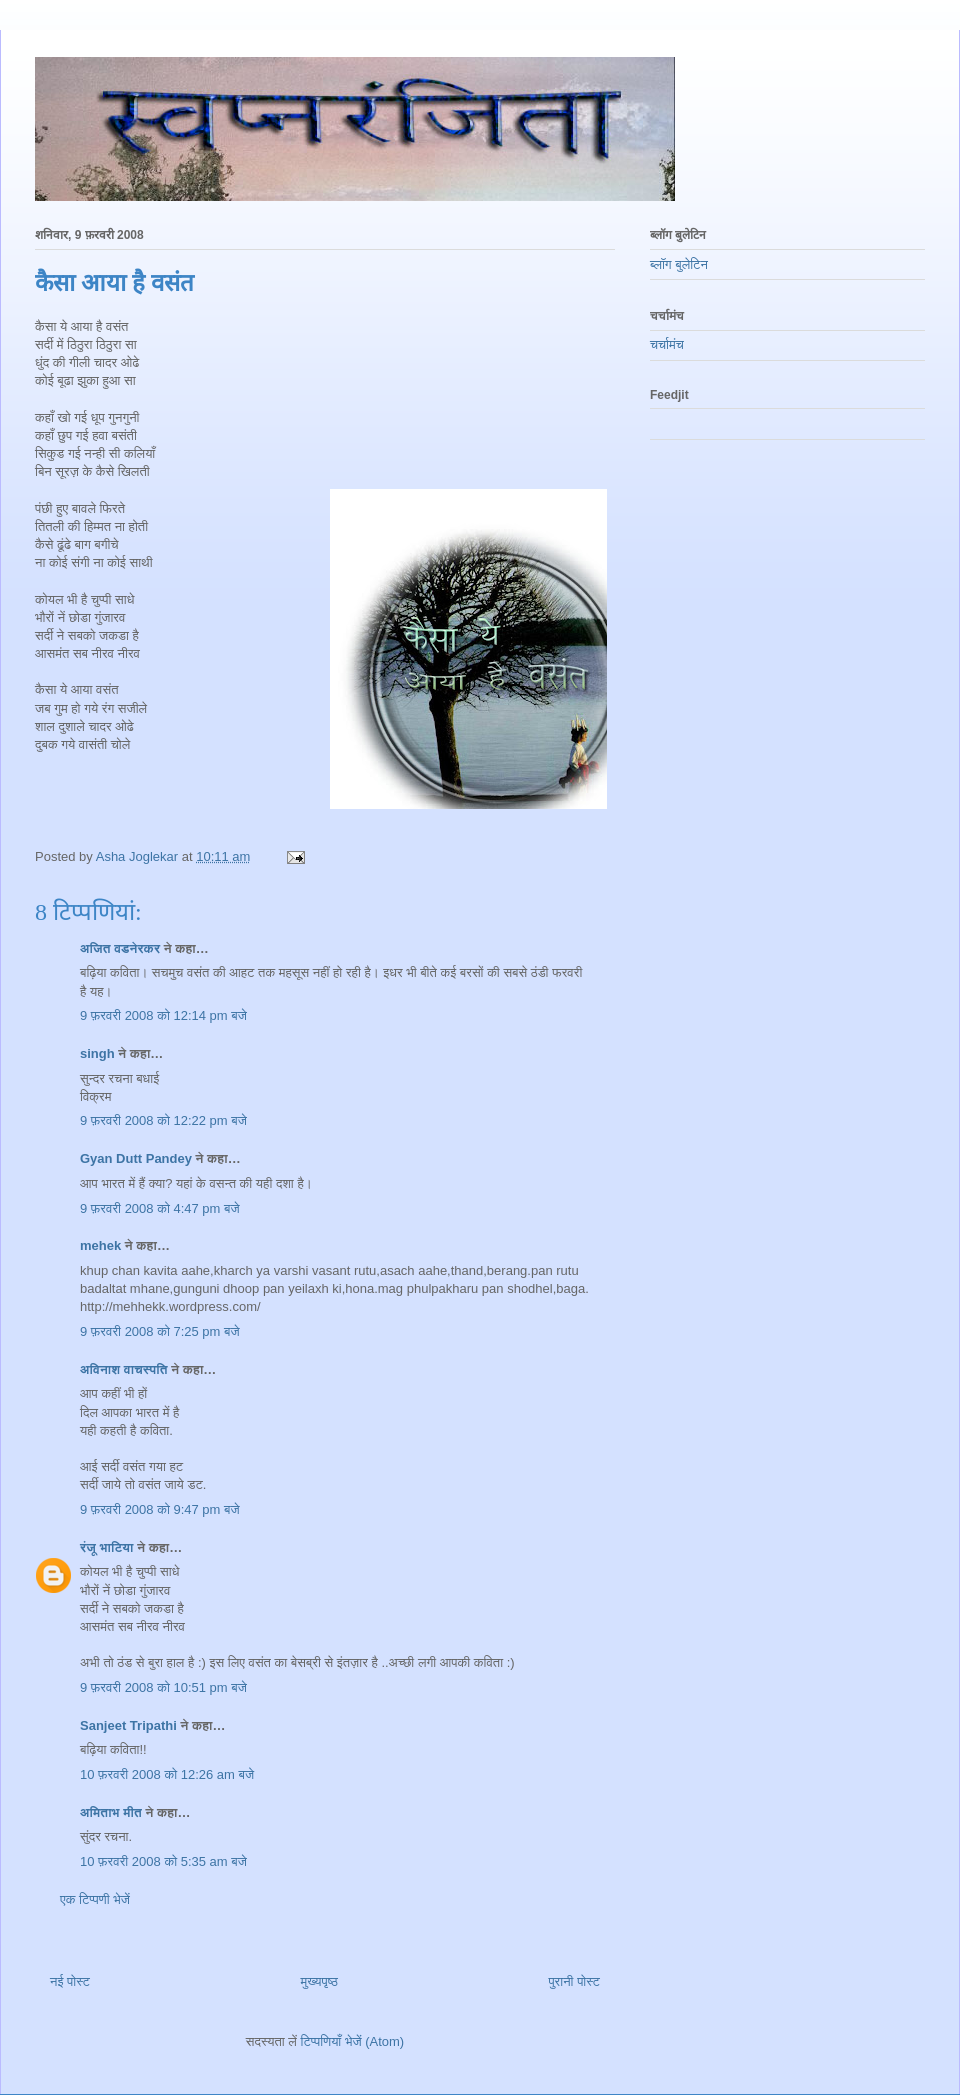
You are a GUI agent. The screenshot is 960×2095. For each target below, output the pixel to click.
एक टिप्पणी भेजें (95, 1899)
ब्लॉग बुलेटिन (679, 264)
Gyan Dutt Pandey (136, 1158)
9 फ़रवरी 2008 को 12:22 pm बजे (163, 1120)
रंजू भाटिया (107, 1547)
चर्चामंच (667, 344)
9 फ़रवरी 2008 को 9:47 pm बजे (160, 1509)
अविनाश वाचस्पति (124, 1369)
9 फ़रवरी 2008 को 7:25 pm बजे (160, 1331)
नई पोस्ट (70, 1981)
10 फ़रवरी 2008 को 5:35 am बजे (163, 1861)
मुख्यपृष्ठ (318, 1981)
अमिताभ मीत (111, 1812)
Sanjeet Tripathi (128, 1725)
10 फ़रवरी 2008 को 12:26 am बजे (167, 1774)
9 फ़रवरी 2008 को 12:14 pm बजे (163, 1015)
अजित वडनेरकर (120, 948)
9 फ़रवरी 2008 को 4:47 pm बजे (160, 1208)
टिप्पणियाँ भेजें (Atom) (353, 2041)
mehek (100, 1245)
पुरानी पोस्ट (574, 1981)
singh (97, 1053)
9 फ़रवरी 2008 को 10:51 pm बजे (163, 1687)
